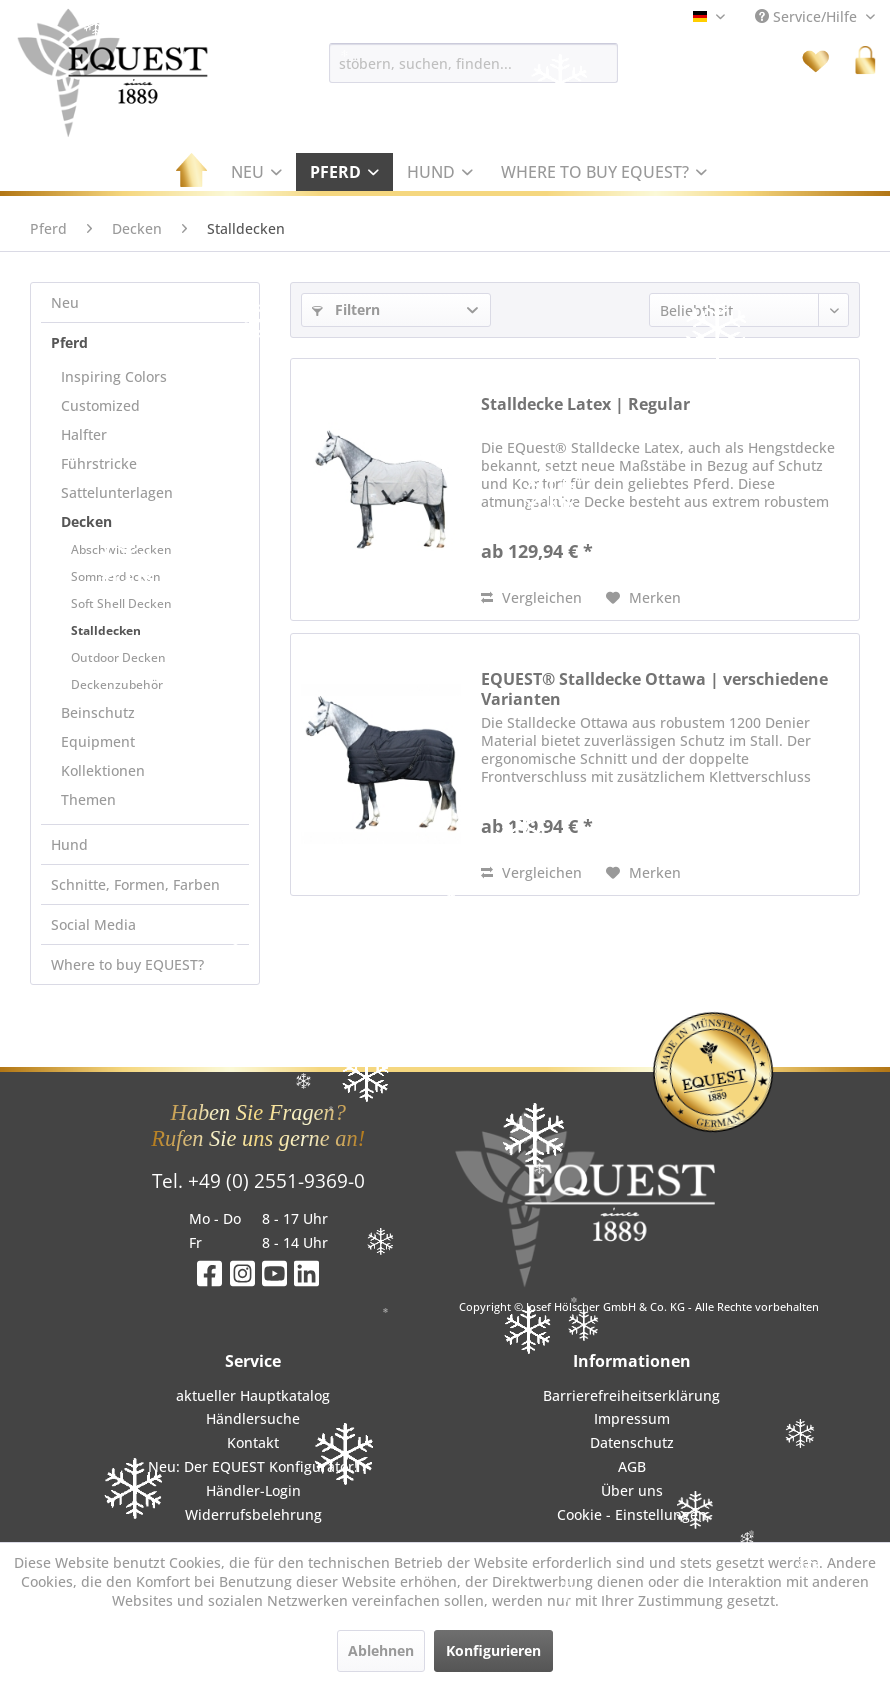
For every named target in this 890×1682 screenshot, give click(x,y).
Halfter (84, 434)
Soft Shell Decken (121, 603)
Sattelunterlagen (117, 492)
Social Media (93, 924)
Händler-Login (253, 1490)
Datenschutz (632, 1442)
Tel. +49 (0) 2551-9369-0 (258, 1181)
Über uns (632, 1490)
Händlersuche (253, 1418)
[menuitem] (473, 63)
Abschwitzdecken (121, 549)
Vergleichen (531, 597)
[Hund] (440, 172)
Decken (86, 521)
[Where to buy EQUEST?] (604, 172)
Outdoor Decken (118, 657)
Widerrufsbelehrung (253, 1514)
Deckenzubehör (117, 684)
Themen (88, 799)
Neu (65, 302)
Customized (100, 405)
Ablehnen (381, 1650)
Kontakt (253, 1442)
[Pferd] (344, 172)
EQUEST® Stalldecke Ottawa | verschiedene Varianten (654, 689)
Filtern (346, 309)
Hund (69, 844)
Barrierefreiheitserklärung (631, 1395)
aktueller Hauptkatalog (253, 1395)
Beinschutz (98, 712)
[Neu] (256, 172)
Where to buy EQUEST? (127, 964)
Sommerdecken (116, 576)
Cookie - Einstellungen (632, 1514)
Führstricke (99, 463)
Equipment (98, 741)
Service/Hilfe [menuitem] (808, 16)
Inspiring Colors (114, 376)
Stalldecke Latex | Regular (585, 404)
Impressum (632, 1418)
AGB (632, 1466)
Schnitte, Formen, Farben (135, 884)
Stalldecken (106, 630)
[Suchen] (628, 63)
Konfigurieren (493, 1650)
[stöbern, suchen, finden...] (473, 63)
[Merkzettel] (816, 60)
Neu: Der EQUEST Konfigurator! (253, 1466)
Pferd (69, 342)
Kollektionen (103, 770)
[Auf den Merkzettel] (643, 598)
